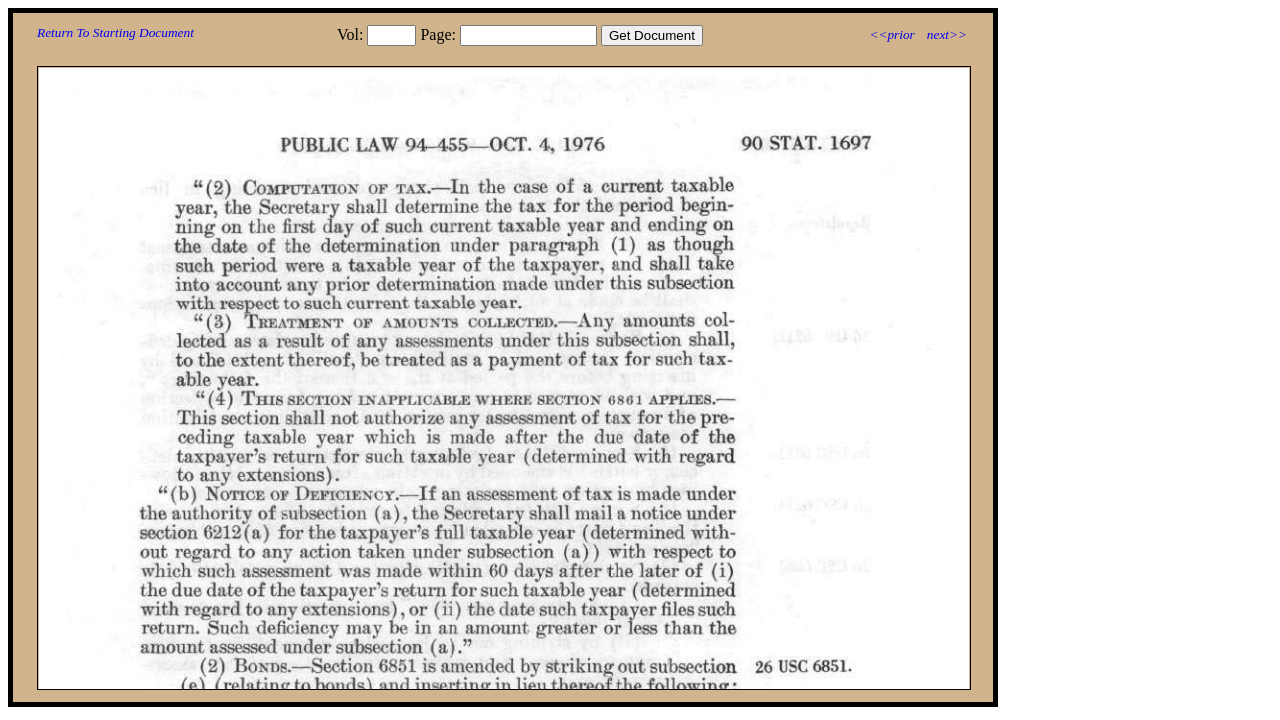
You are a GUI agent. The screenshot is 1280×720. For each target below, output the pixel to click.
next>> (947, 34)
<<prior (891, 34)
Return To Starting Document (115, 32)
